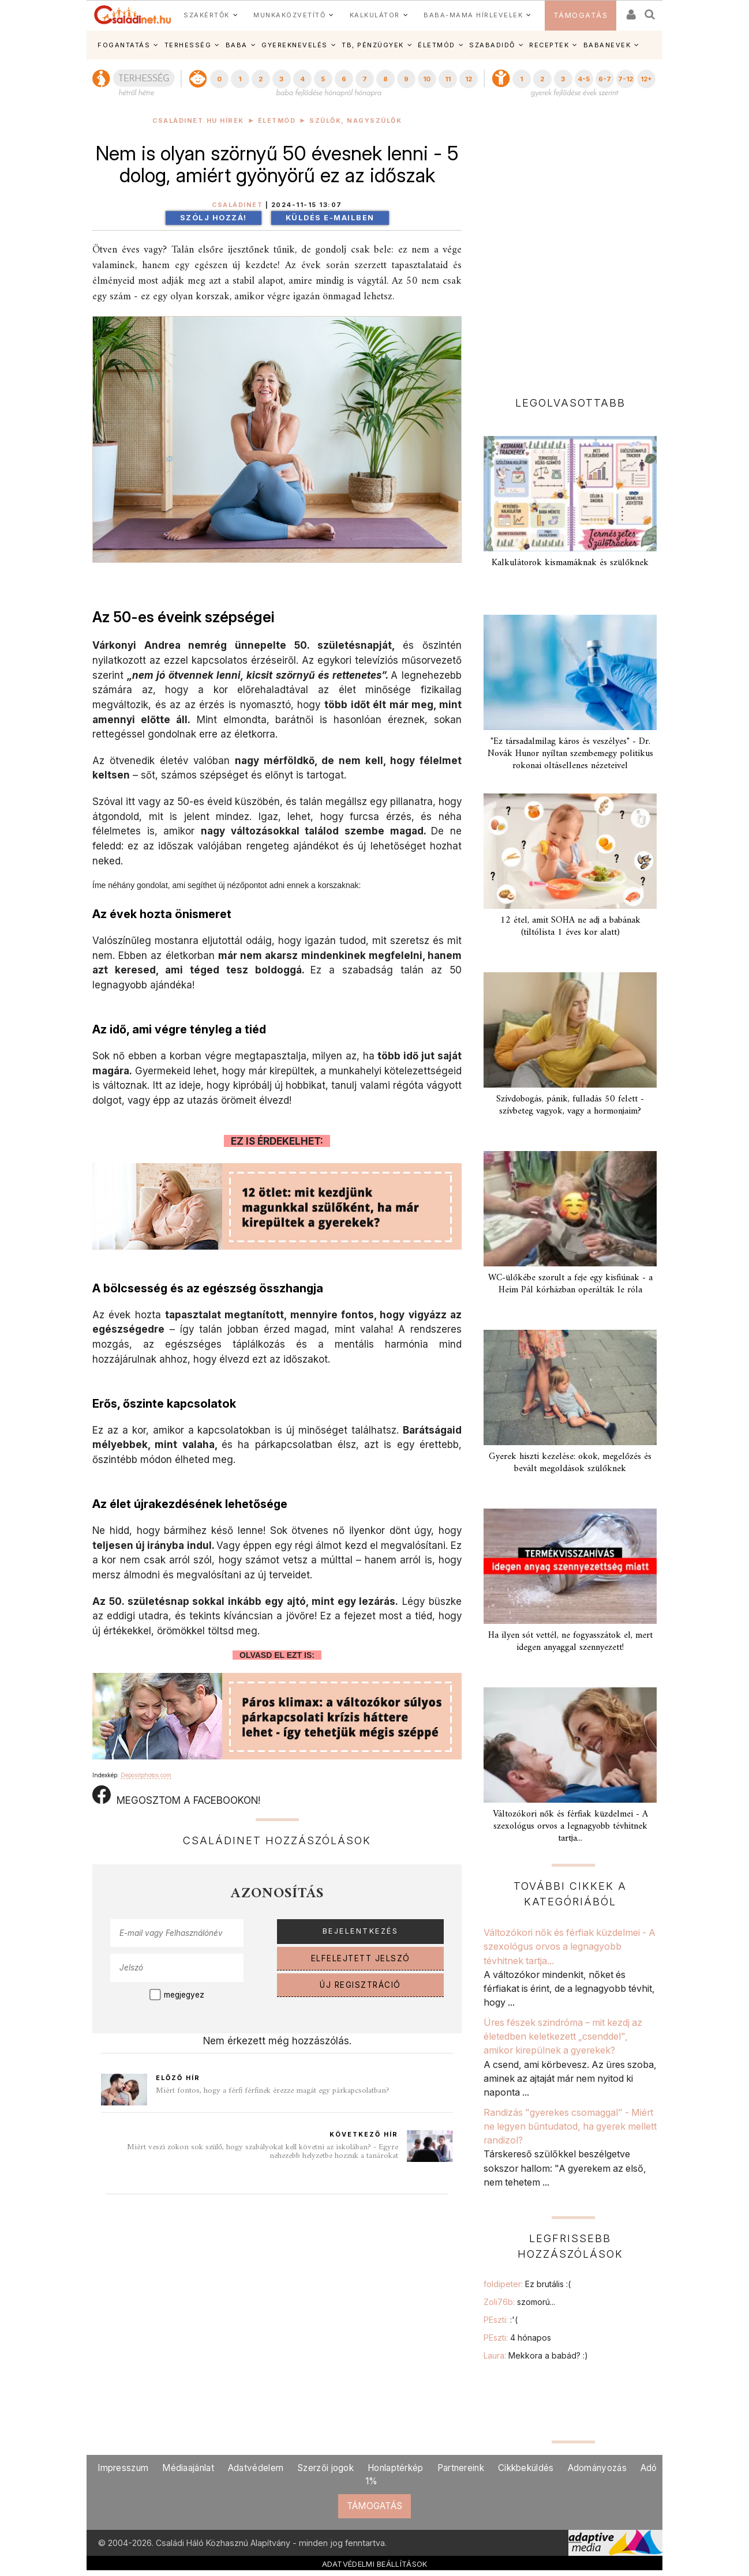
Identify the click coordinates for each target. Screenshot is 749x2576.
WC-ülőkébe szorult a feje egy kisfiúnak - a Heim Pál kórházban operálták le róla (570, 1284)
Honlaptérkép (396, 2467)
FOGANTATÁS (124, 45)
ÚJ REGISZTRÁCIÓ (360, 1985)
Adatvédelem (255, 2467)
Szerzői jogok (325, 2467)
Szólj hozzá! (213, 217)
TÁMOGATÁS (580, 15)
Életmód (277, 121)
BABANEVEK (607, 45)
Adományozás (597, 2467)
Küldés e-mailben (330, 217)
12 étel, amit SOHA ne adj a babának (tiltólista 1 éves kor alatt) (570, 926)
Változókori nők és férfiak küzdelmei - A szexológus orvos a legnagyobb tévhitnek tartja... (570, 1826)
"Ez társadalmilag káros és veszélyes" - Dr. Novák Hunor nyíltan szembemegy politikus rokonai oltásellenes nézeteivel (570, 754)
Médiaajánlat (188, 2467)
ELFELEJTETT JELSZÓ (360, 1958)
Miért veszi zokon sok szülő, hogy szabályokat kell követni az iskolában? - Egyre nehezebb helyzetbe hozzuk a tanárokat (262, 2152)
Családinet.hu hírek (198, 121)
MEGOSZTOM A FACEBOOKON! (176, 1795)
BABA (237, 45)
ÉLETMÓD (436, 45)
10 (426, 79)
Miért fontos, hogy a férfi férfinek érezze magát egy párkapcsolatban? (273, 2091)
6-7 (604, 79)
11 (448, 79)
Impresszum (123, 2467)
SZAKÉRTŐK (206, 15)
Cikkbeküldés (526, 2467)
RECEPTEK (549, 45)
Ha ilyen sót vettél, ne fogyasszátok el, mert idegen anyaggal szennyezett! (570, 1641)
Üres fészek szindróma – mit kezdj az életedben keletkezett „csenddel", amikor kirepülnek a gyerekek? (563, 2036)
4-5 (584, 79)
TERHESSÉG (188, 45)
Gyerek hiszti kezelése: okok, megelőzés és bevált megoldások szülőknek (570, 1463)
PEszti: (501, 2320)
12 (468, 79)
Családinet (237, 205)
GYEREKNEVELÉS (294, 45)
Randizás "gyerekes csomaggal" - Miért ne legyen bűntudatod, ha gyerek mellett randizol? (570, 2126)
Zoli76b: (519, 2302)
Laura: (536, 2355)
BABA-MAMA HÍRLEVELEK (473, 15)
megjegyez (184, 1994)
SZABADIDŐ (492, 45)
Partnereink (460, 2467)
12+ (646, 79)
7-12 (625, 79)
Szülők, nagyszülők (355, 121)
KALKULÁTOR (375, 15)
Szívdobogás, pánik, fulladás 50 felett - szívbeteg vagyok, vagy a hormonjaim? (570, 1105)
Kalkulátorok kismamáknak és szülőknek (570, 563)
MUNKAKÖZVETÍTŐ (289, 15)
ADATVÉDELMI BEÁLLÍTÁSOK (375, 2564)
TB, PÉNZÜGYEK (373, 45)
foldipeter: (527, 2284)
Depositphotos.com (146, 1775)
